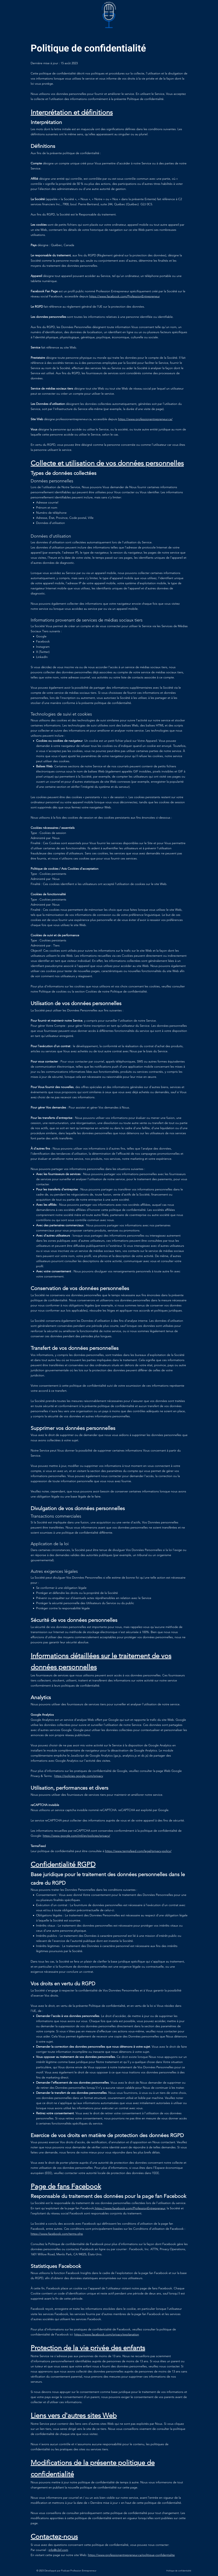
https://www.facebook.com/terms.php (57, 2234)
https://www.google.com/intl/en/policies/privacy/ (76, 1836)
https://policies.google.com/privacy (78, 1776)
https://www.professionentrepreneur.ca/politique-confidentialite (131, 2555)
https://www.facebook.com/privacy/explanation (106, 2334)
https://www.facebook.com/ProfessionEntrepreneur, (130, 2208)
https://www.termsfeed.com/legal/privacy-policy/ (138, 1851)
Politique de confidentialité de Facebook (76, 2244)
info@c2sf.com (58, 2550)
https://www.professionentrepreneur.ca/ (145, 419)
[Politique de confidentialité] (179, 2570)
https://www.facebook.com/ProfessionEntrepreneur (124, 296)
